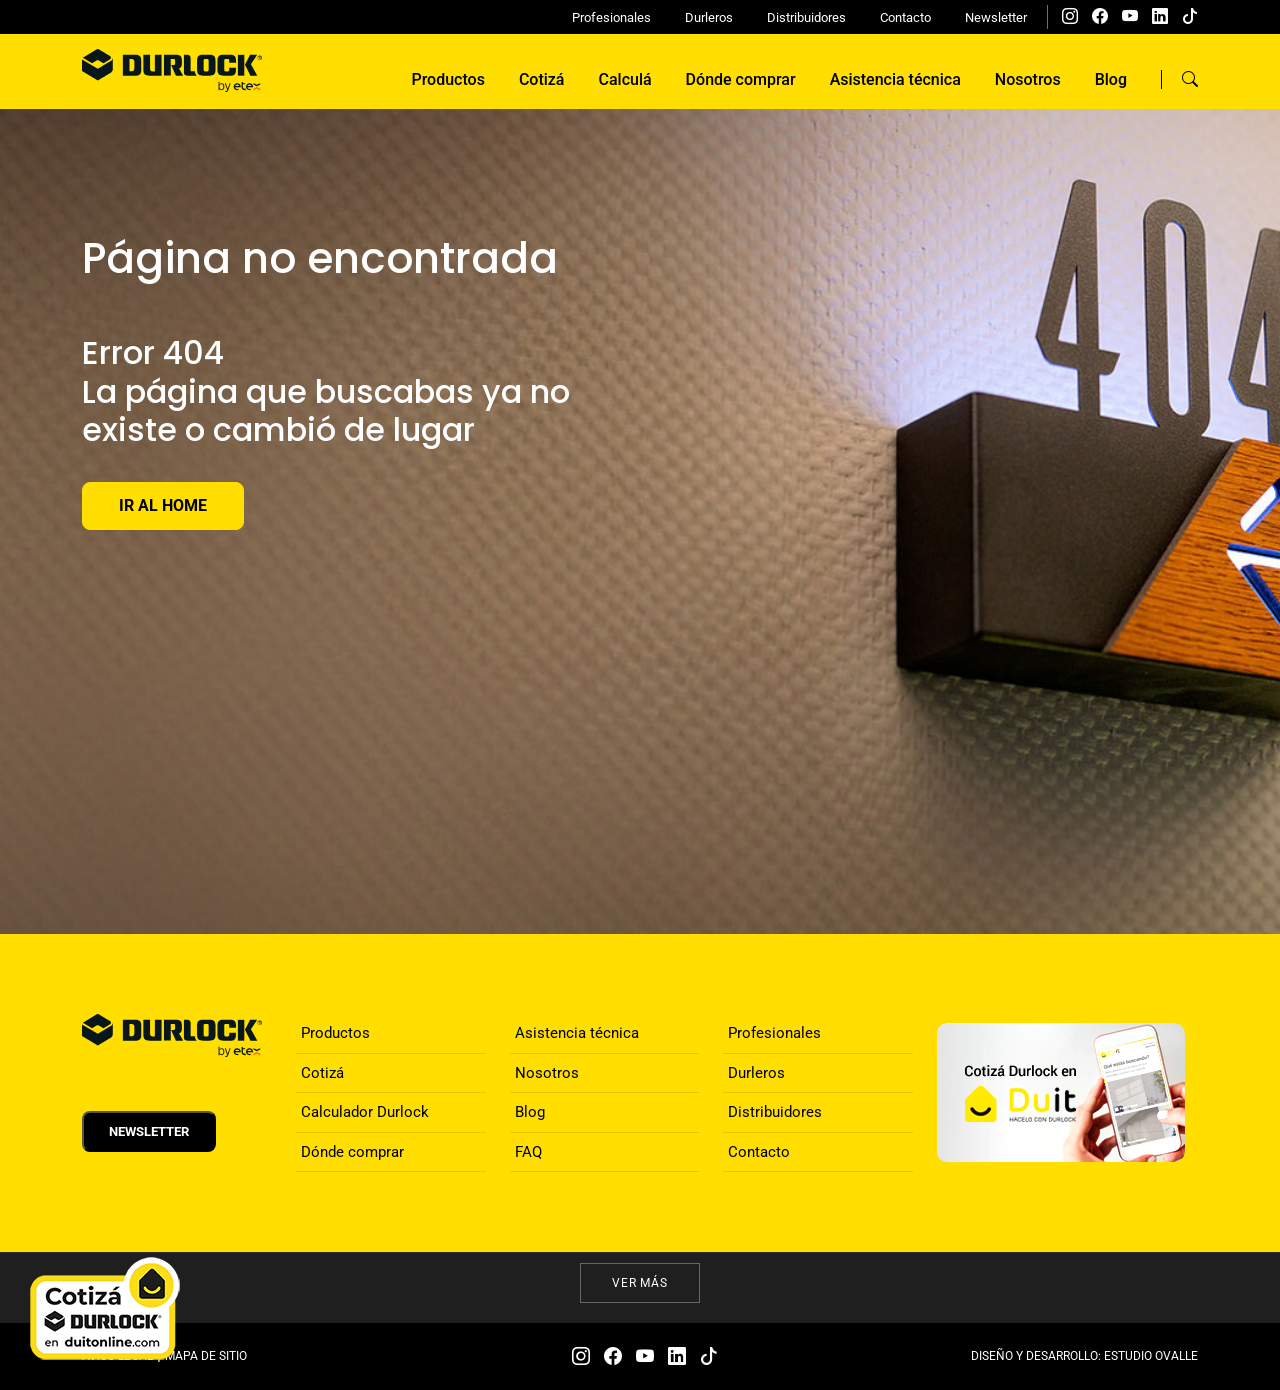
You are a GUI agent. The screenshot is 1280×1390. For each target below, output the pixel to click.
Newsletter (996, 17)
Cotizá (542, 79)
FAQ (528, 1152)
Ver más (640, 1283)
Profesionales (611, 17)
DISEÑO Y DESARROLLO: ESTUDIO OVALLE (1084, 1356)
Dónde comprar (741, 79)
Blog (1111, 79)
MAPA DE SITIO (206, 1356)
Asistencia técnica (895, 79)
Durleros (709, 17)
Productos (447, 79)
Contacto (905, 17)
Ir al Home (163, 505)
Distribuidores (806, 17)
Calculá (625, 79)
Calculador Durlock (365, 1112)
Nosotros (1028, 79)
